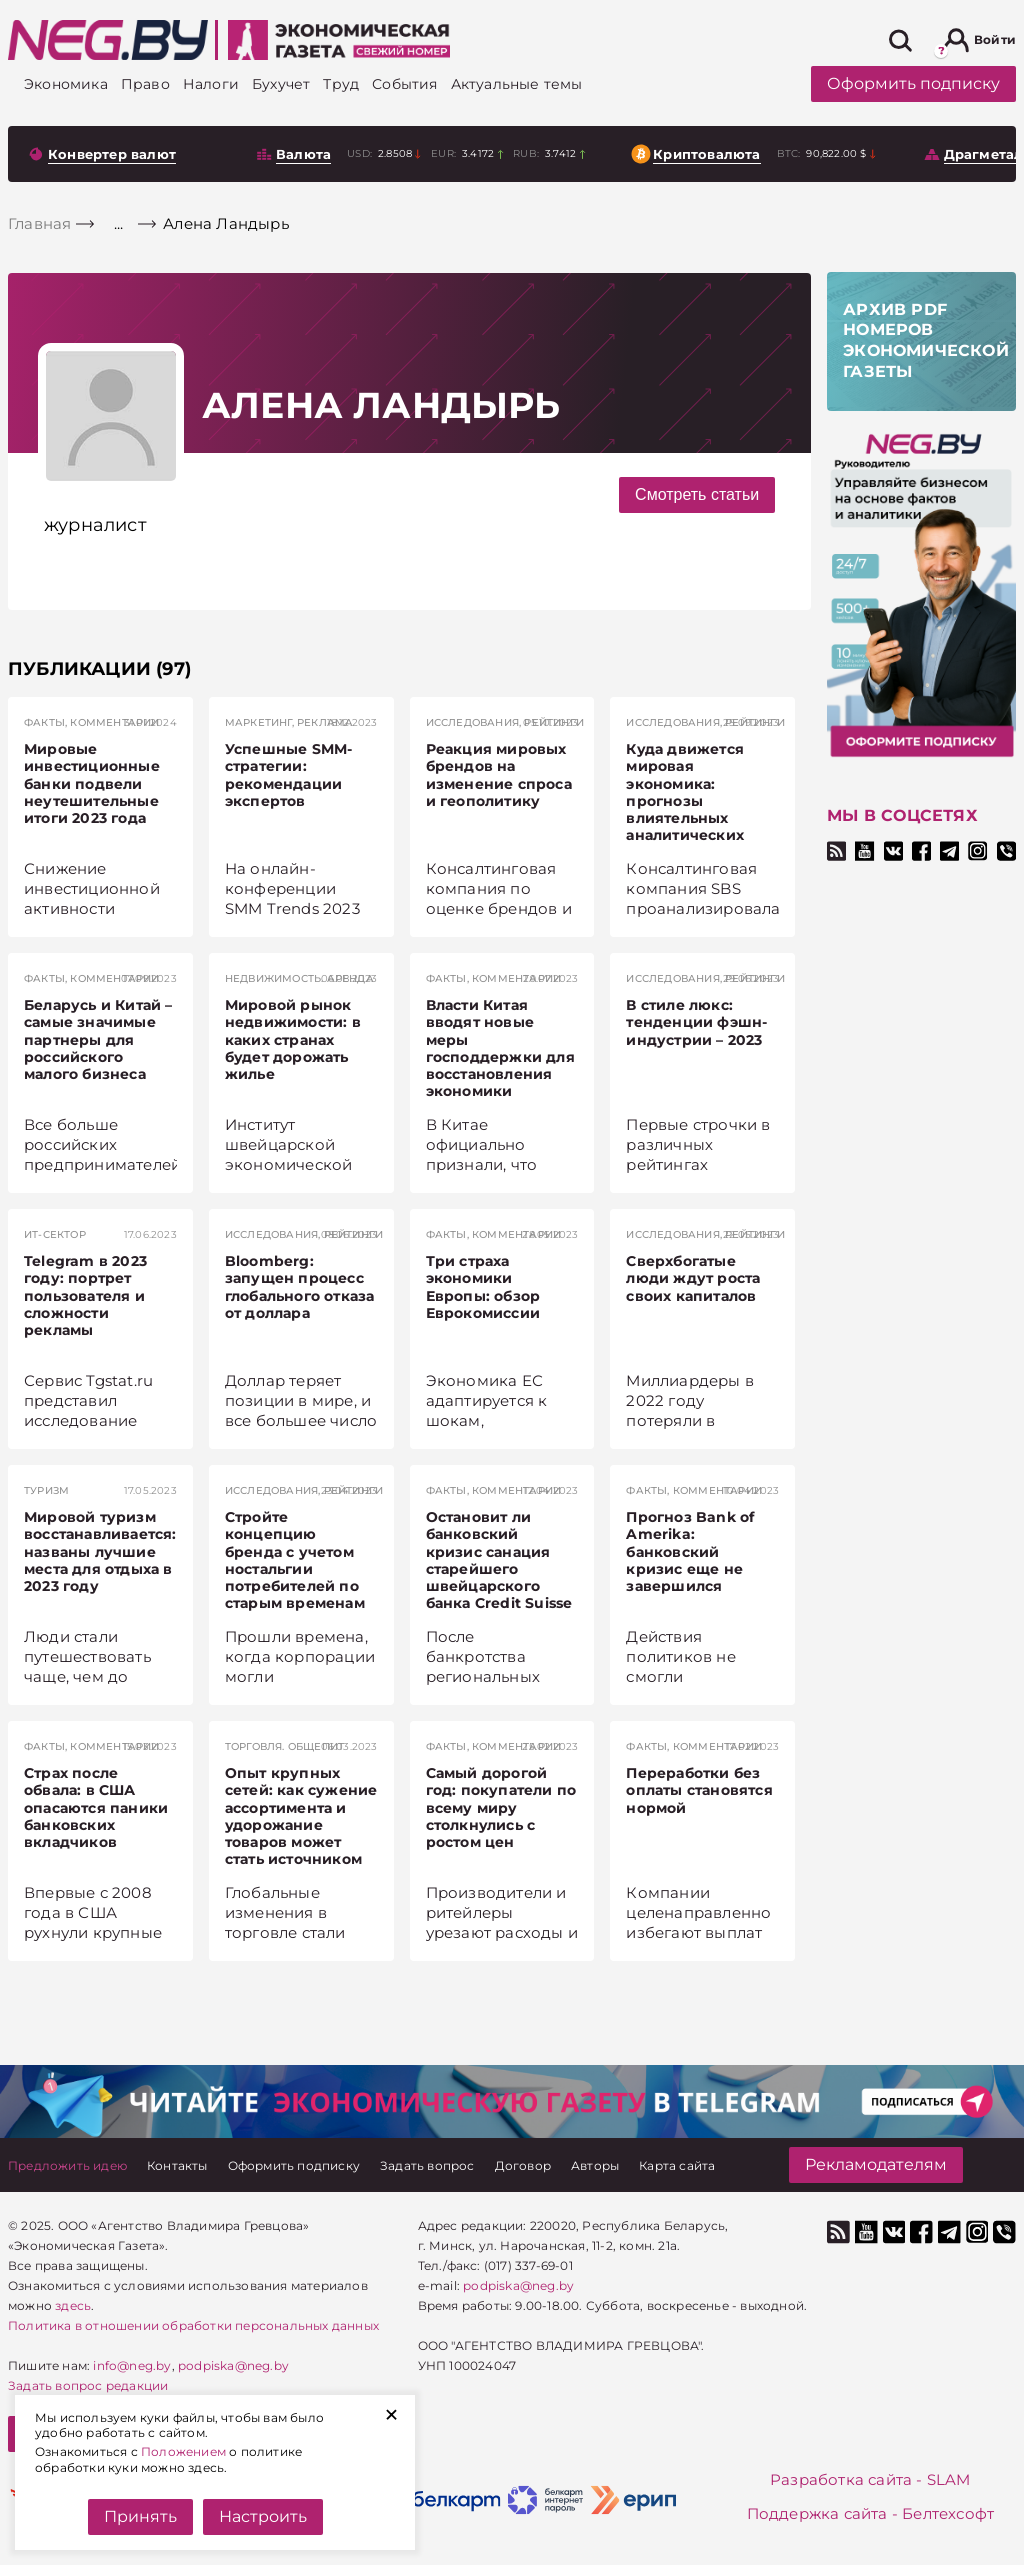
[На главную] (108, 40)
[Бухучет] (281, 84)
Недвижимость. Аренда (299, 978)
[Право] (145, 84)
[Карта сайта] (677, 2165)
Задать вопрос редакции (88, 2385)
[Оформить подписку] (294, 2165)
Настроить (263, 2516)
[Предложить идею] (67, 2165)
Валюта (303, 154)
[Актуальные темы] (517, 84)
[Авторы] (595, 2165)
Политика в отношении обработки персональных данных (193, 2325)
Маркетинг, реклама (289, 722)
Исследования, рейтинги (505, 722)
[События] (404, 84)
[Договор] (523, 2165)
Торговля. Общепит (284, 1746)
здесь (73, 2305)
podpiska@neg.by (233, 2365)
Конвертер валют (112, 154)
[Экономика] (66, 84)
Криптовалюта (706, 154)
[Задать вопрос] (427, 2165)
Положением (183, 2451)
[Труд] (341, 84)
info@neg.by (132, 2365)
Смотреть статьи (697, 494)
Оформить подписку (913, 83)
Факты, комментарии (92, 722)
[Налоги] (211, 84)
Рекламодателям (876, 2164)
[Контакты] (177, 2165)
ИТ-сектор (55, 1234)
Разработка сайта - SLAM (870, 2479)
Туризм (46, 1490)
